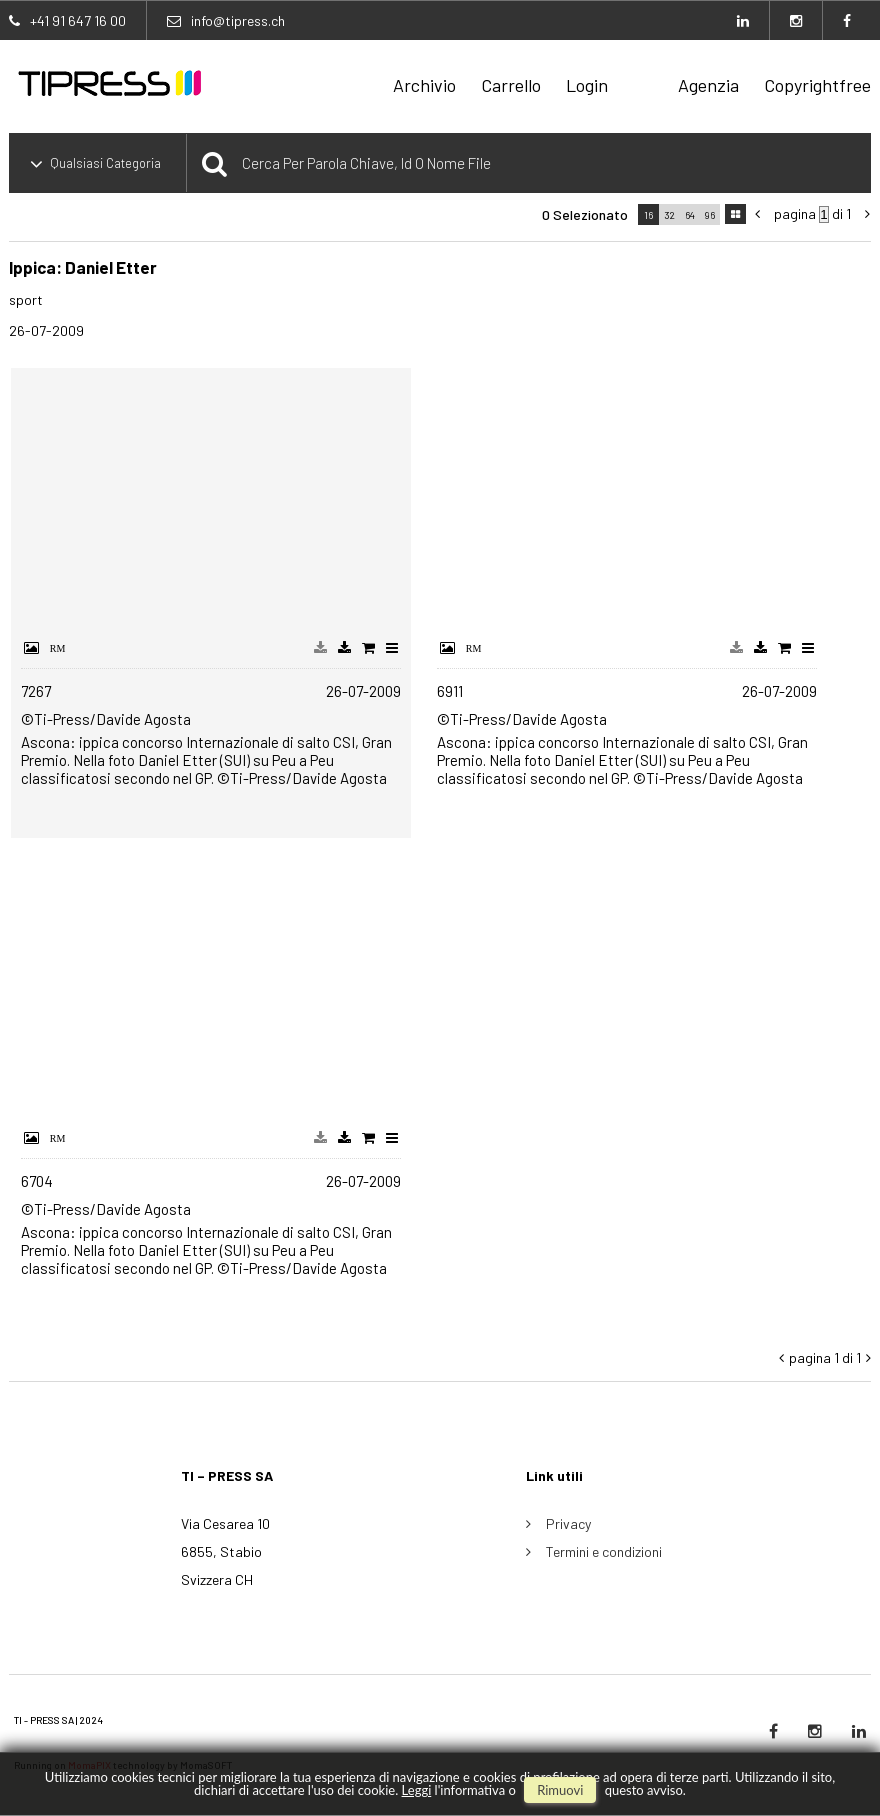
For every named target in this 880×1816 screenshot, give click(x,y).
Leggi (417, 1790)
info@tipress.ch (238, 20)
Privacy (568, 1523)
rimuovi (560, 1790)
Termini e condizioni (604, 1551)
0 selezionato (585, 214)
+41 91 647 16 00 (78, 20)
